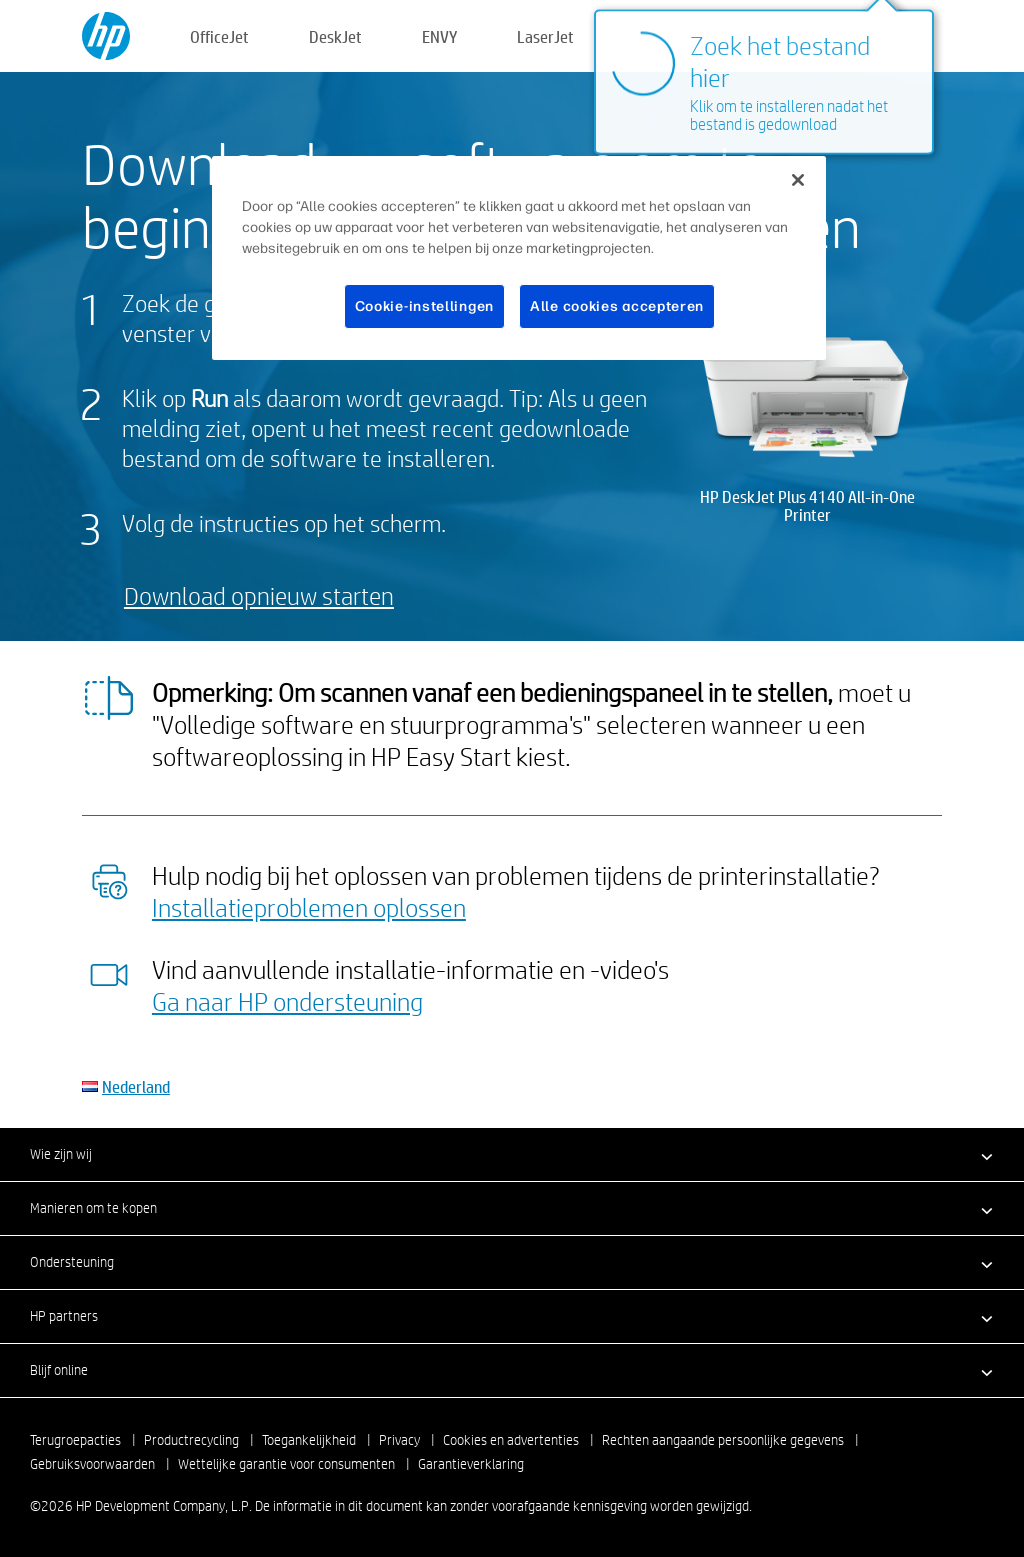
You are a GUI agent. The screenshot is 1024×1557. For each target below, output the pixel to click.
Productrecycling (191, 1440)
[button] (512, 1154)
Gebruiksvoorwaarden (92, 1464)
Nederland (136, 1086)
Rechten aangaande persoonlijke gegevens (723, 1440)
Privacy (399, 1440)
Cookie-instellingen (424, 306)
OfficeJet (219, 36)
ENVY (439, 36)
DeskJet (335, 36)
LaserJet (545, 36)
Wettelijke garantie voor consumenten (286, 1464)
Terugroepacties (75, 1440)
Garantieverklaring (471, 1464)
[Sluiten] (798, 180)
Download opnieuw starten (259, 595)
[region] (519, 258)
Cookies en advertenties (511, 1440)
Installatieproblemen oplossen (309, 907)
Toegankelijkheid (309, 1440)
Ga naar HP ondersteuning (287, 1001)
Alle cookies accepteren (617, 306)
